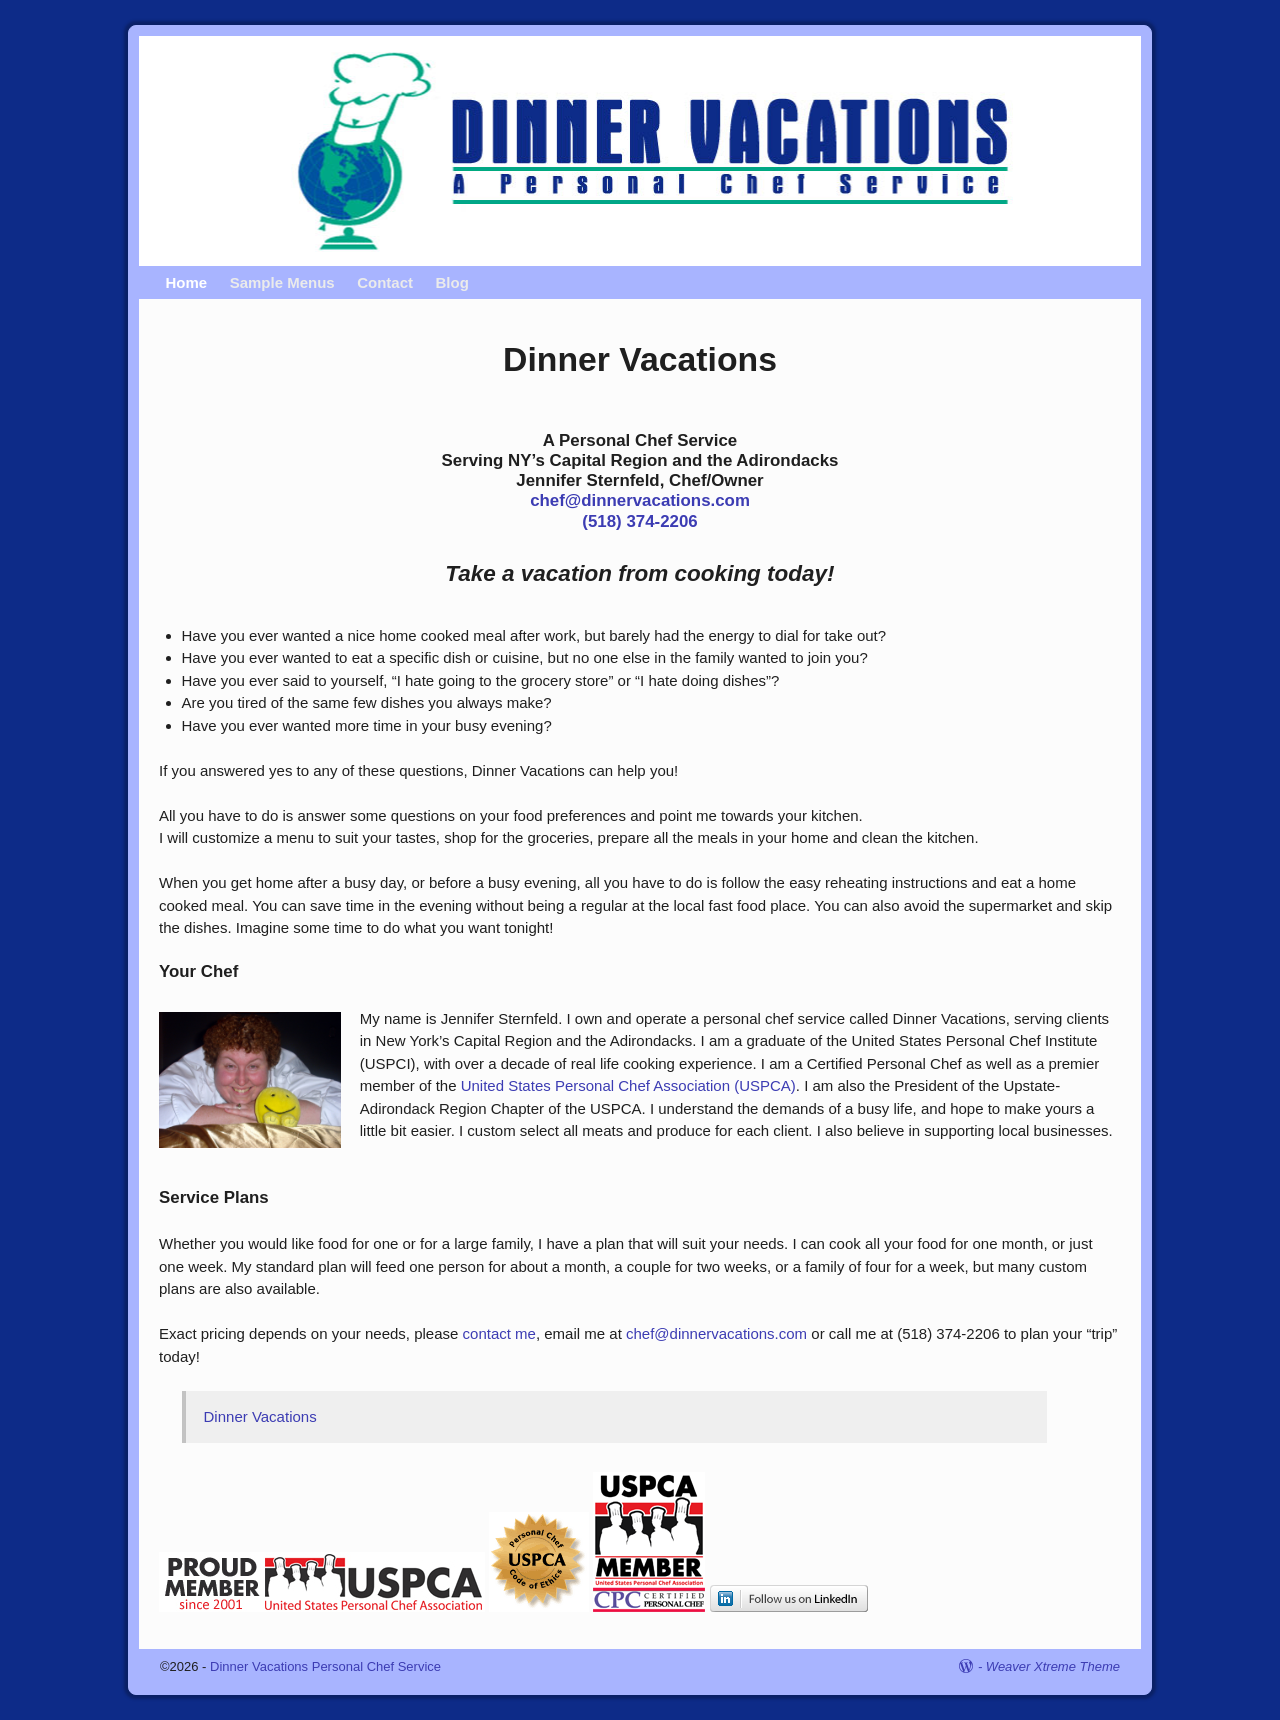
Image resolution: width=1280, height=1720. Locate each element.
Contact (385, 282)
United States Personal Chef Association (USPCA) (628, 1085)
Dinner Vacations (260, 1416)
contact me (499, 1333)
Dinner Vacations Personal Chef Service (325, 1666)
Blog (451, 282)
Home (186, 282)
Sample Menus (281, 282)
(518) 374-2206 (639, 521)
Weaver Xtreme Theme (1053, 1666)
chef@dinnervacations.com (640, 500)
